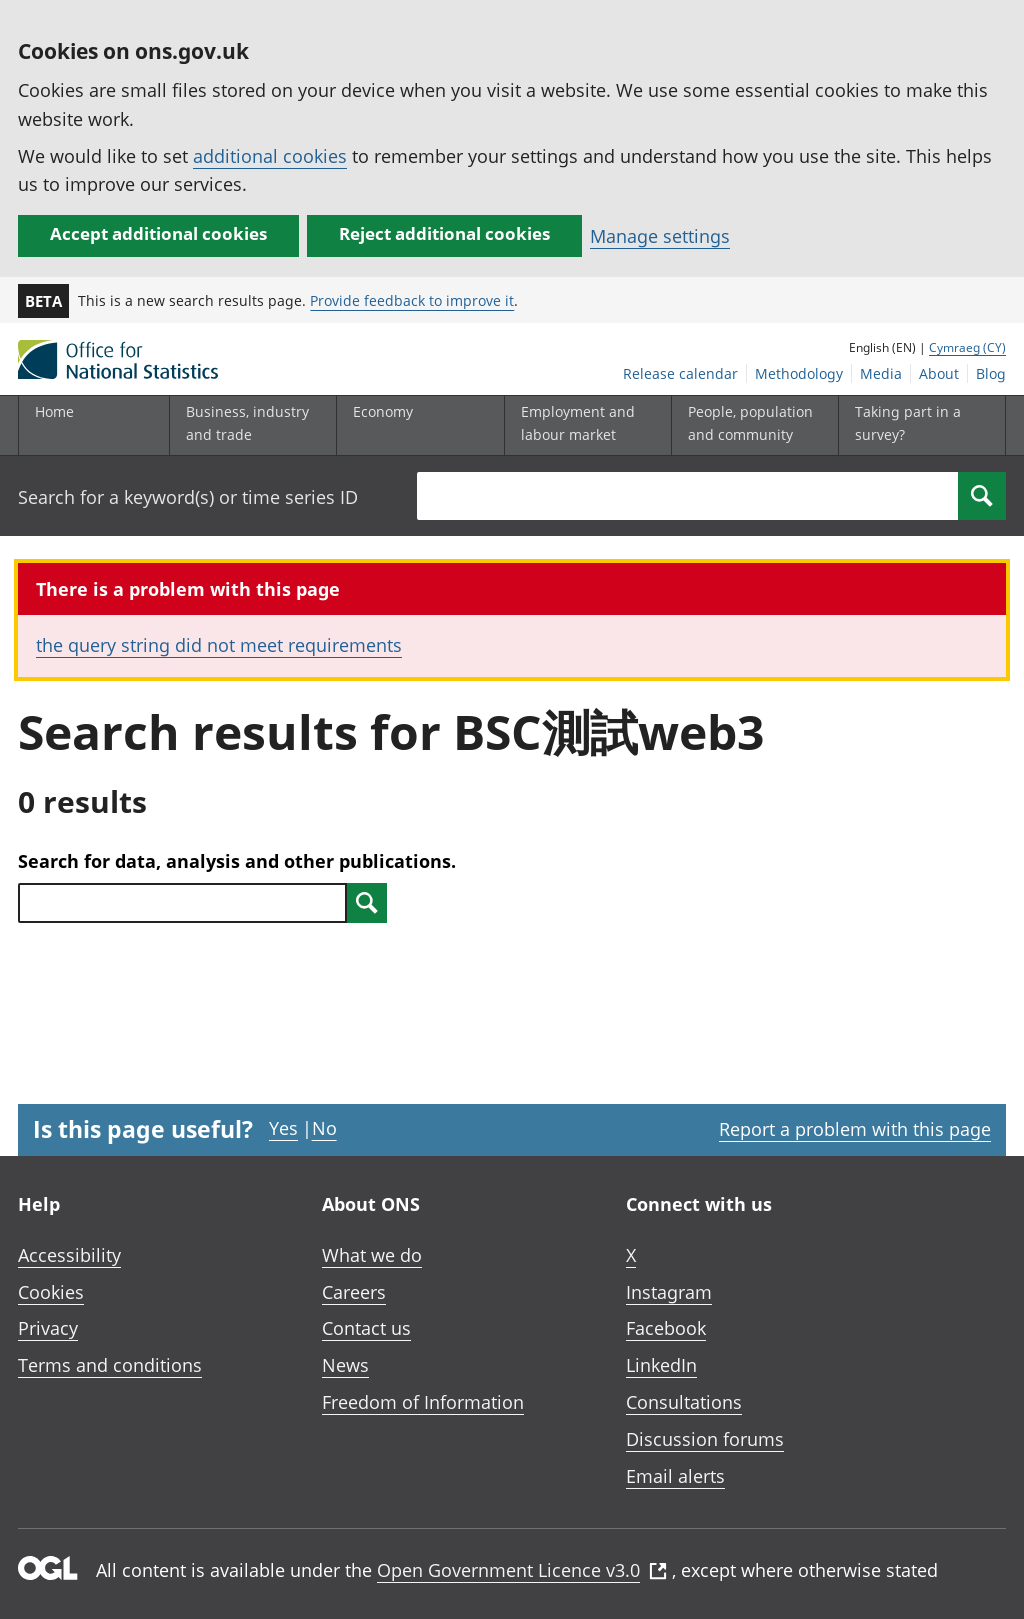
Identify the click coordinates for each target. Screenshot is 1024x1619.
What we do (372, 1255)
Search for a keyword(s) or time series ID (188, 497)
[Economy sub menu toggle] (416, 425)
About (939, 373)
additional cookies (270, 156)
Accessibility (69, 1255)
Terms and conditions (110, 1365)
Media (881, 373)
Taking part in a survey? (908, 422)
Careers (354, 1292)
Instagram (669, 1292)
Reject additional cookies (444, 233)
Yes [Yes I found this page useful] (283, 1128)
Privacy (48, 1328)
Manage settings (660, 236)
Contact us (366, 1328)
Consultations (684, 1402)
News (345, 1365)
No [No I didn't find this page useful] (324, 1128)
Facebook (666, 1328)
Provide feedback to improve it (412, 300)
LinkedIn (661, 1365)
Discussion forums (705, 1439)
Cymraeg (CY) (967, 347)
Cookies (51, 1292)
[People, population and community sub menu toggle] (751, 425)
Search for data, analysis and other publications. (237, 861)
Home (54, 411)
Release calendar (680, 373)
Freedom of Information (423, 1402)
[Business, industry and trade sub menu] (249, 425)
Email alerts (675, 1476)
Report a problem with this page (855, 1129)
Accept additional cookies (158, 233)
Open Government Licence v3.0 (522, 1570)
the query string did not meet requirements (219, 645)
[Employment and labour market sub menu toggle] (584, 425)
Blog (991, 373)
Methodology (799, 373)
